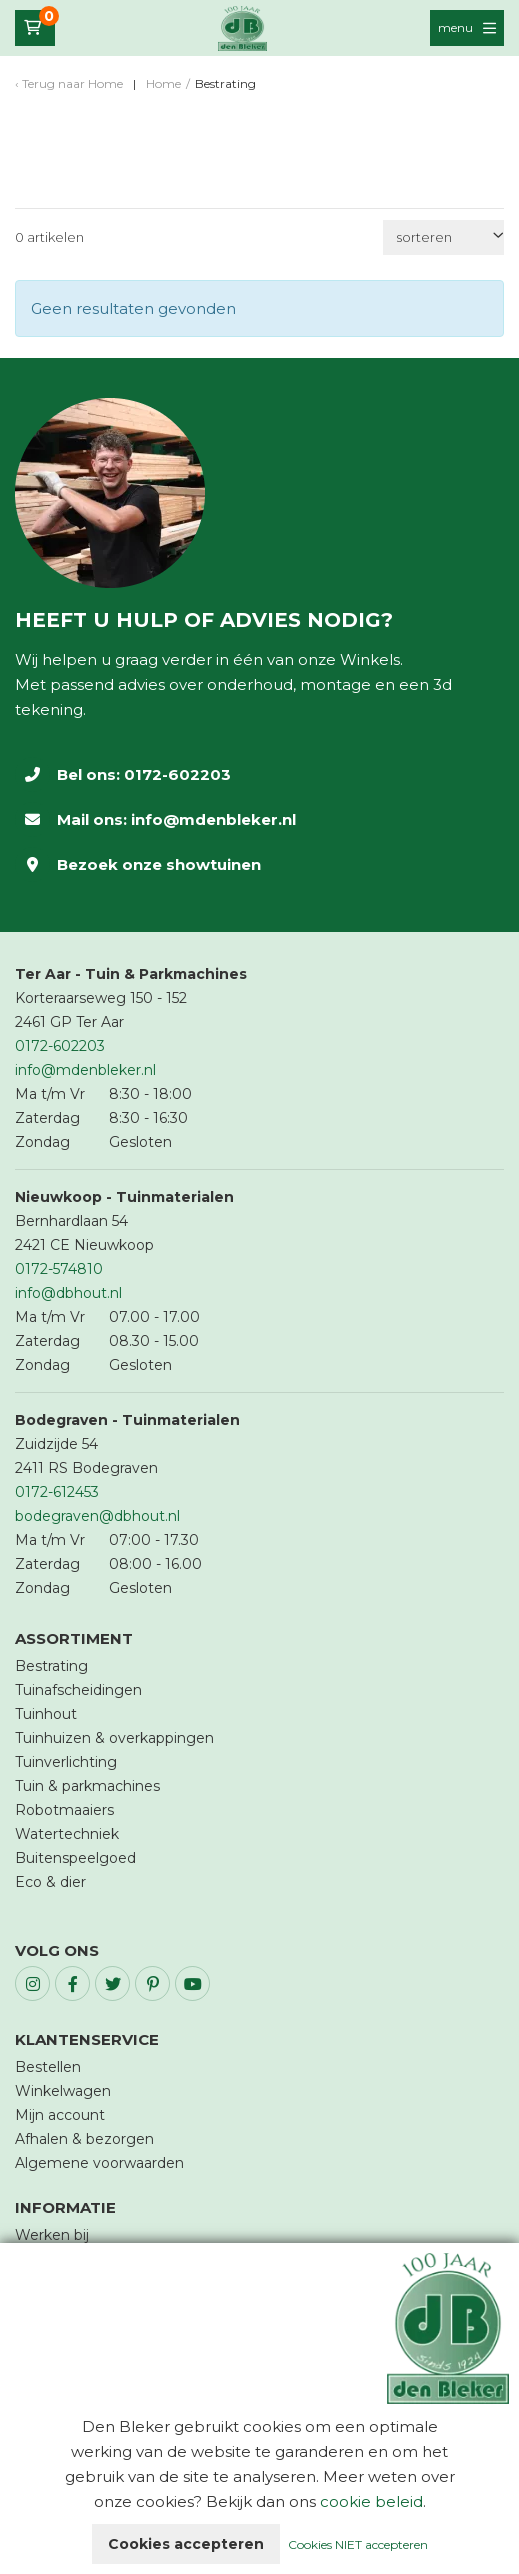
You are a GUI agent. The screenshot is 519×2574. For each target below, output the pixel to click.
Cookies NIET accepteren (358, 2544)
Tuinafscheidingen (78, 1690)
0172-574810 (59, 1269)
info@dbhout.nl (68, 1293)
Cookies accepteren (186, 2544)
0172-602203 (177, 774)
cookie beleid (371, 2501)
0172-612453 (57, 1492)
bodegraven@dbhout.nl (97, 1516)
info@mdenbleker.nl (213, 819)
